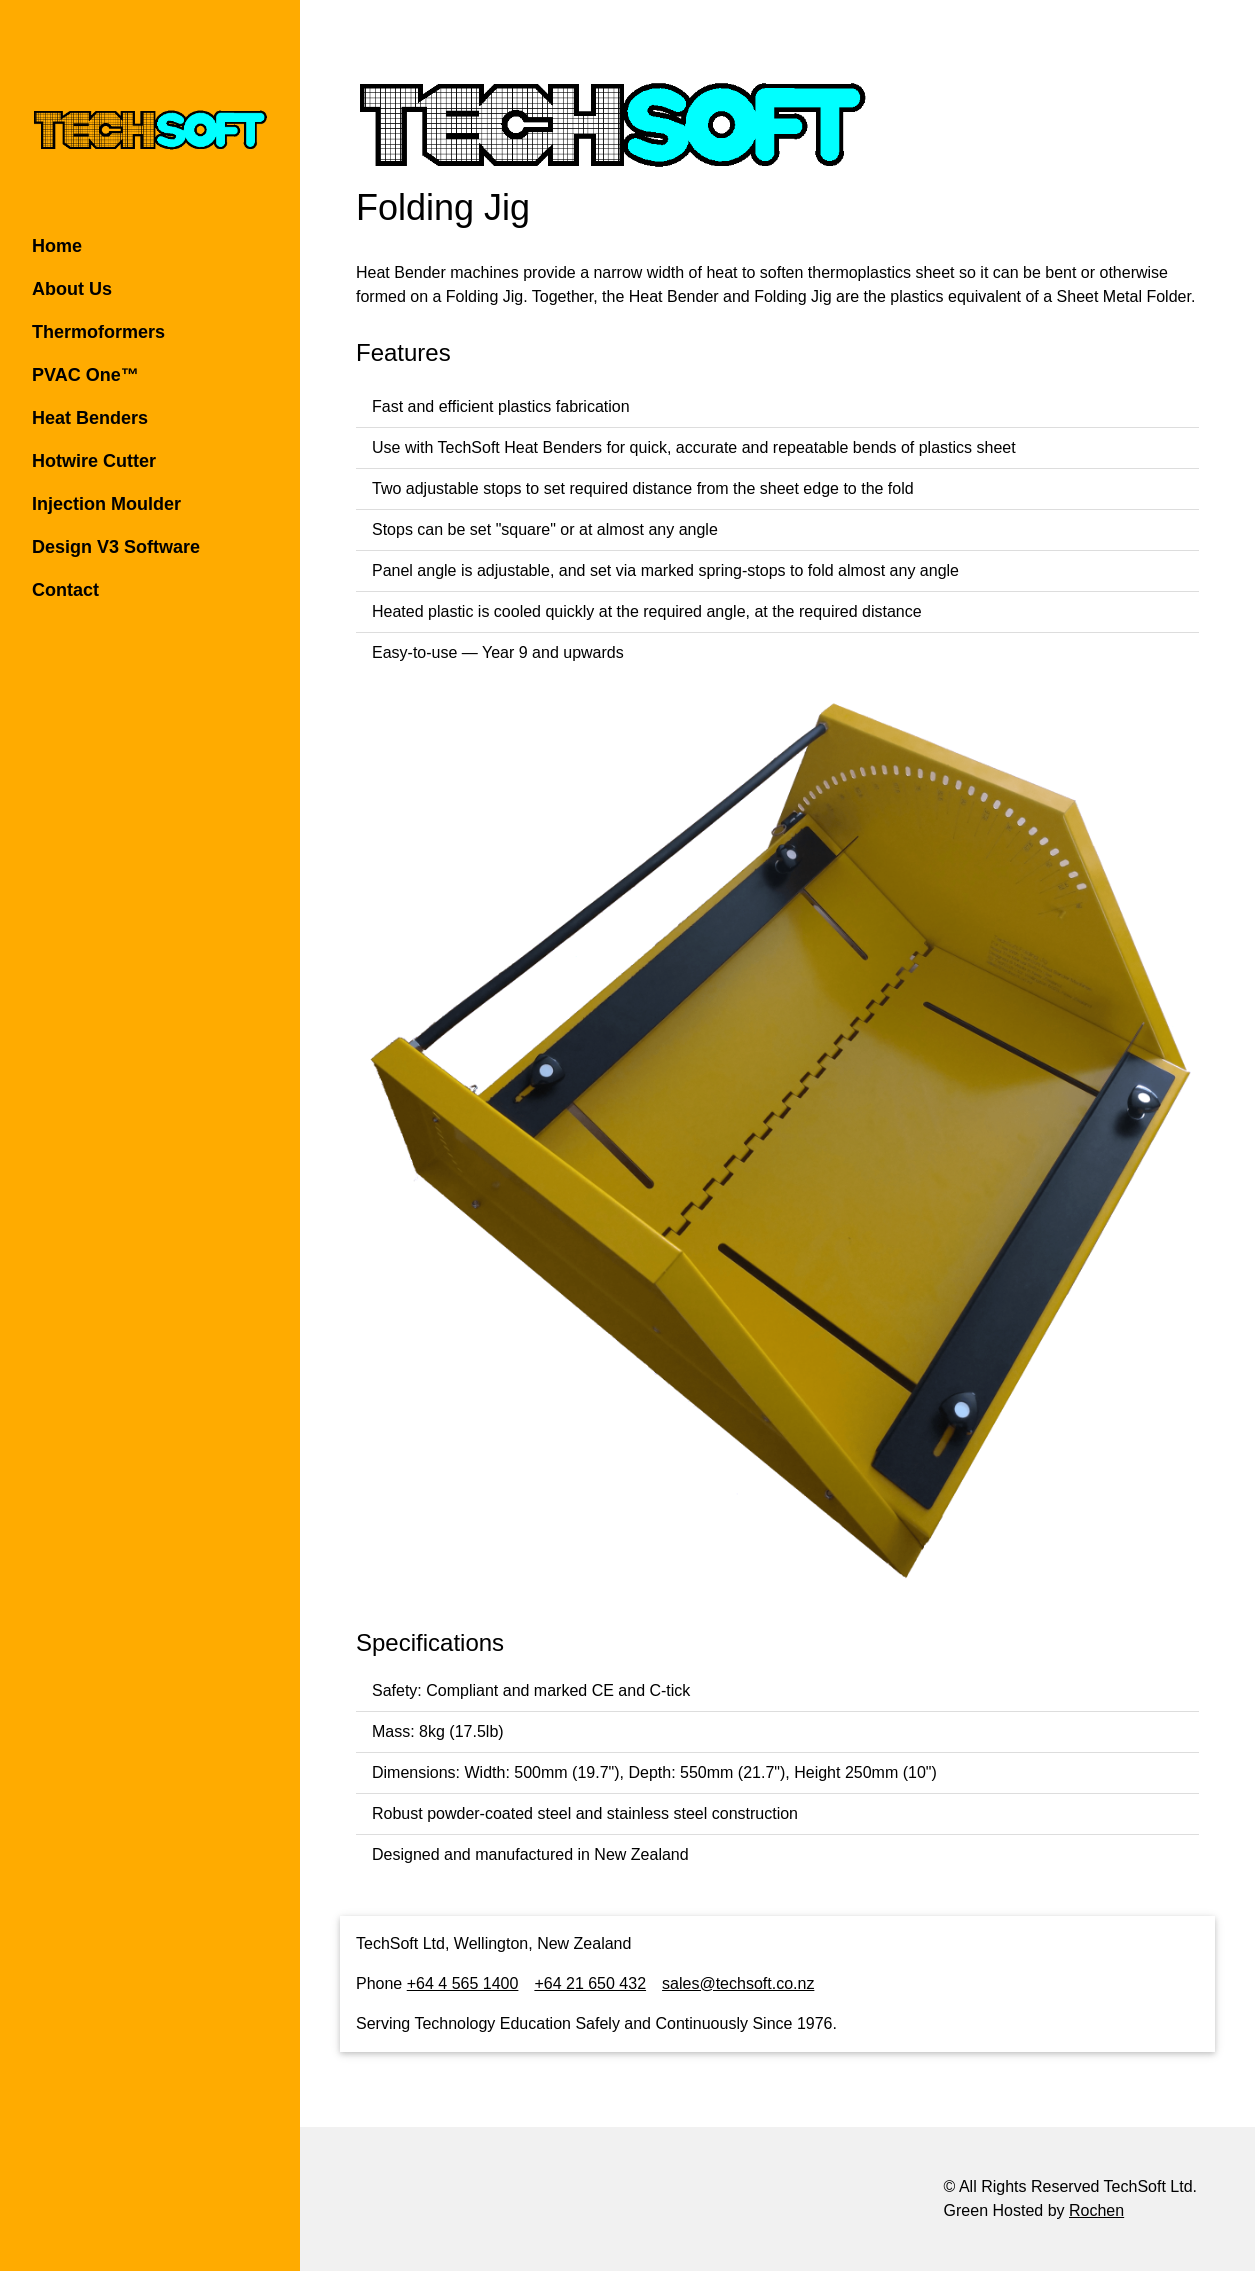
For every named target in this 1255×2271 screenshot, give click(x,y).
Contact (65, 590)
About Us (72, 289)
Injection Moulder (106, 504)
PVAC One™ (85, 375)
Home (57, 246)
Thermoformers (98, 332)
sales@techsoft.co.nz (738, 1983)
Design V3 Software (116, 547)
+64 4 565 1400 (463, 1983)
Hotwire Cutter (94, 461)
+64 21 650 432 (590, 1983)
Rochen (1096, 2210)
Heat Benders (90, 418)
